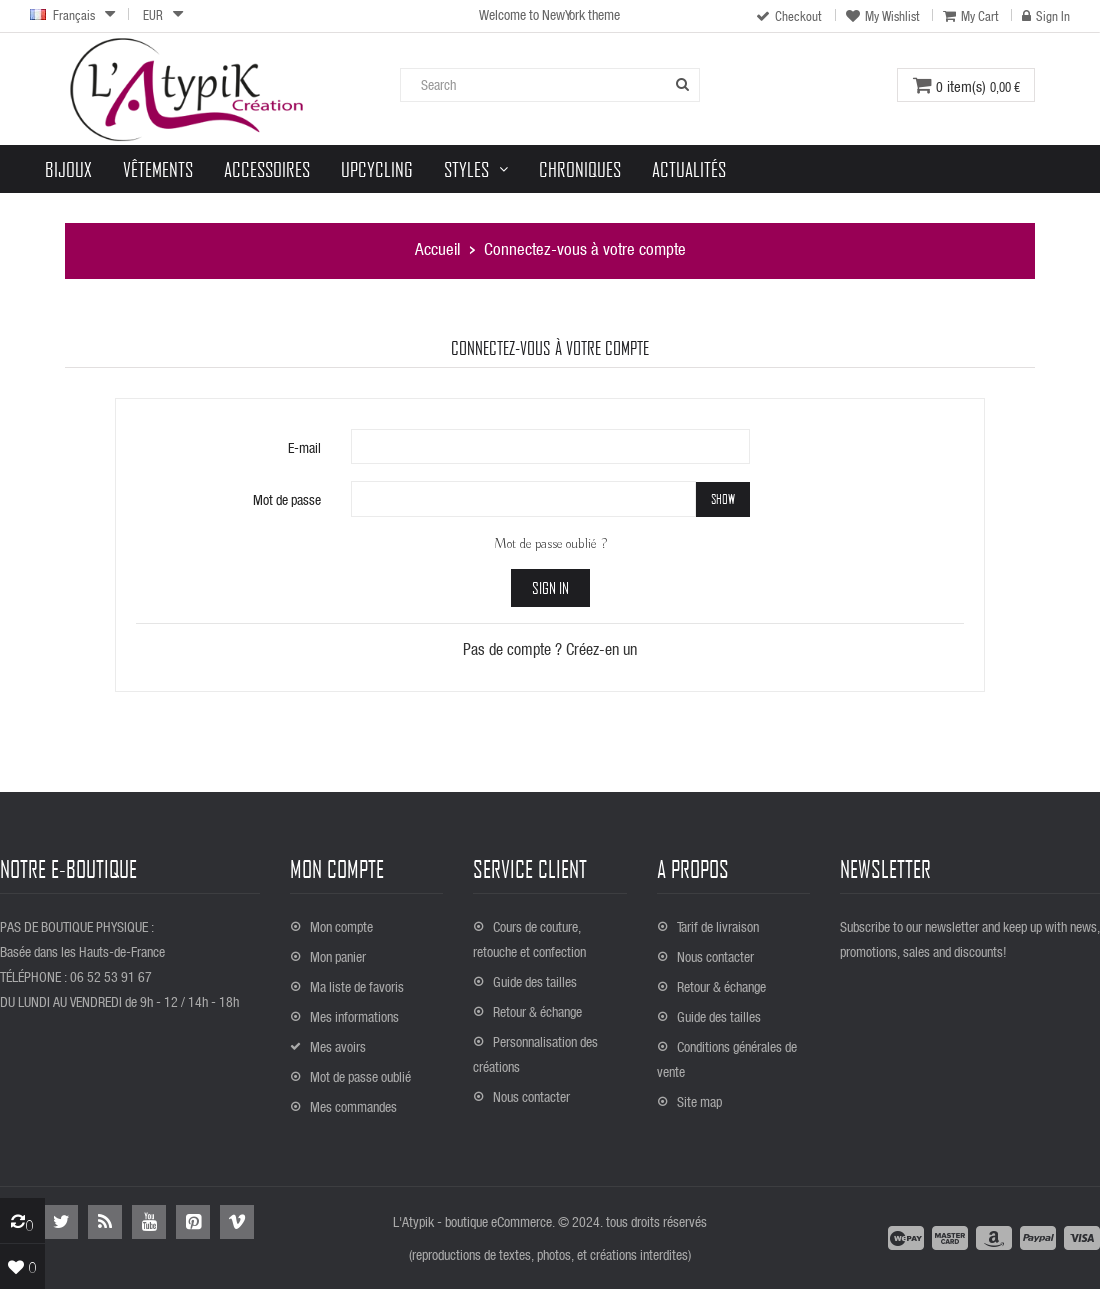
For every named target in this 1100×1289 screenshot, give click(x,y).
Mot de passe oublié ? (550, 544)
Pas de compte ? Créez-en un (550, 648)
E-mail (304, 447)
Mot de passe (287, 499)
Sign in (550, 587)
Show (723, 499)
